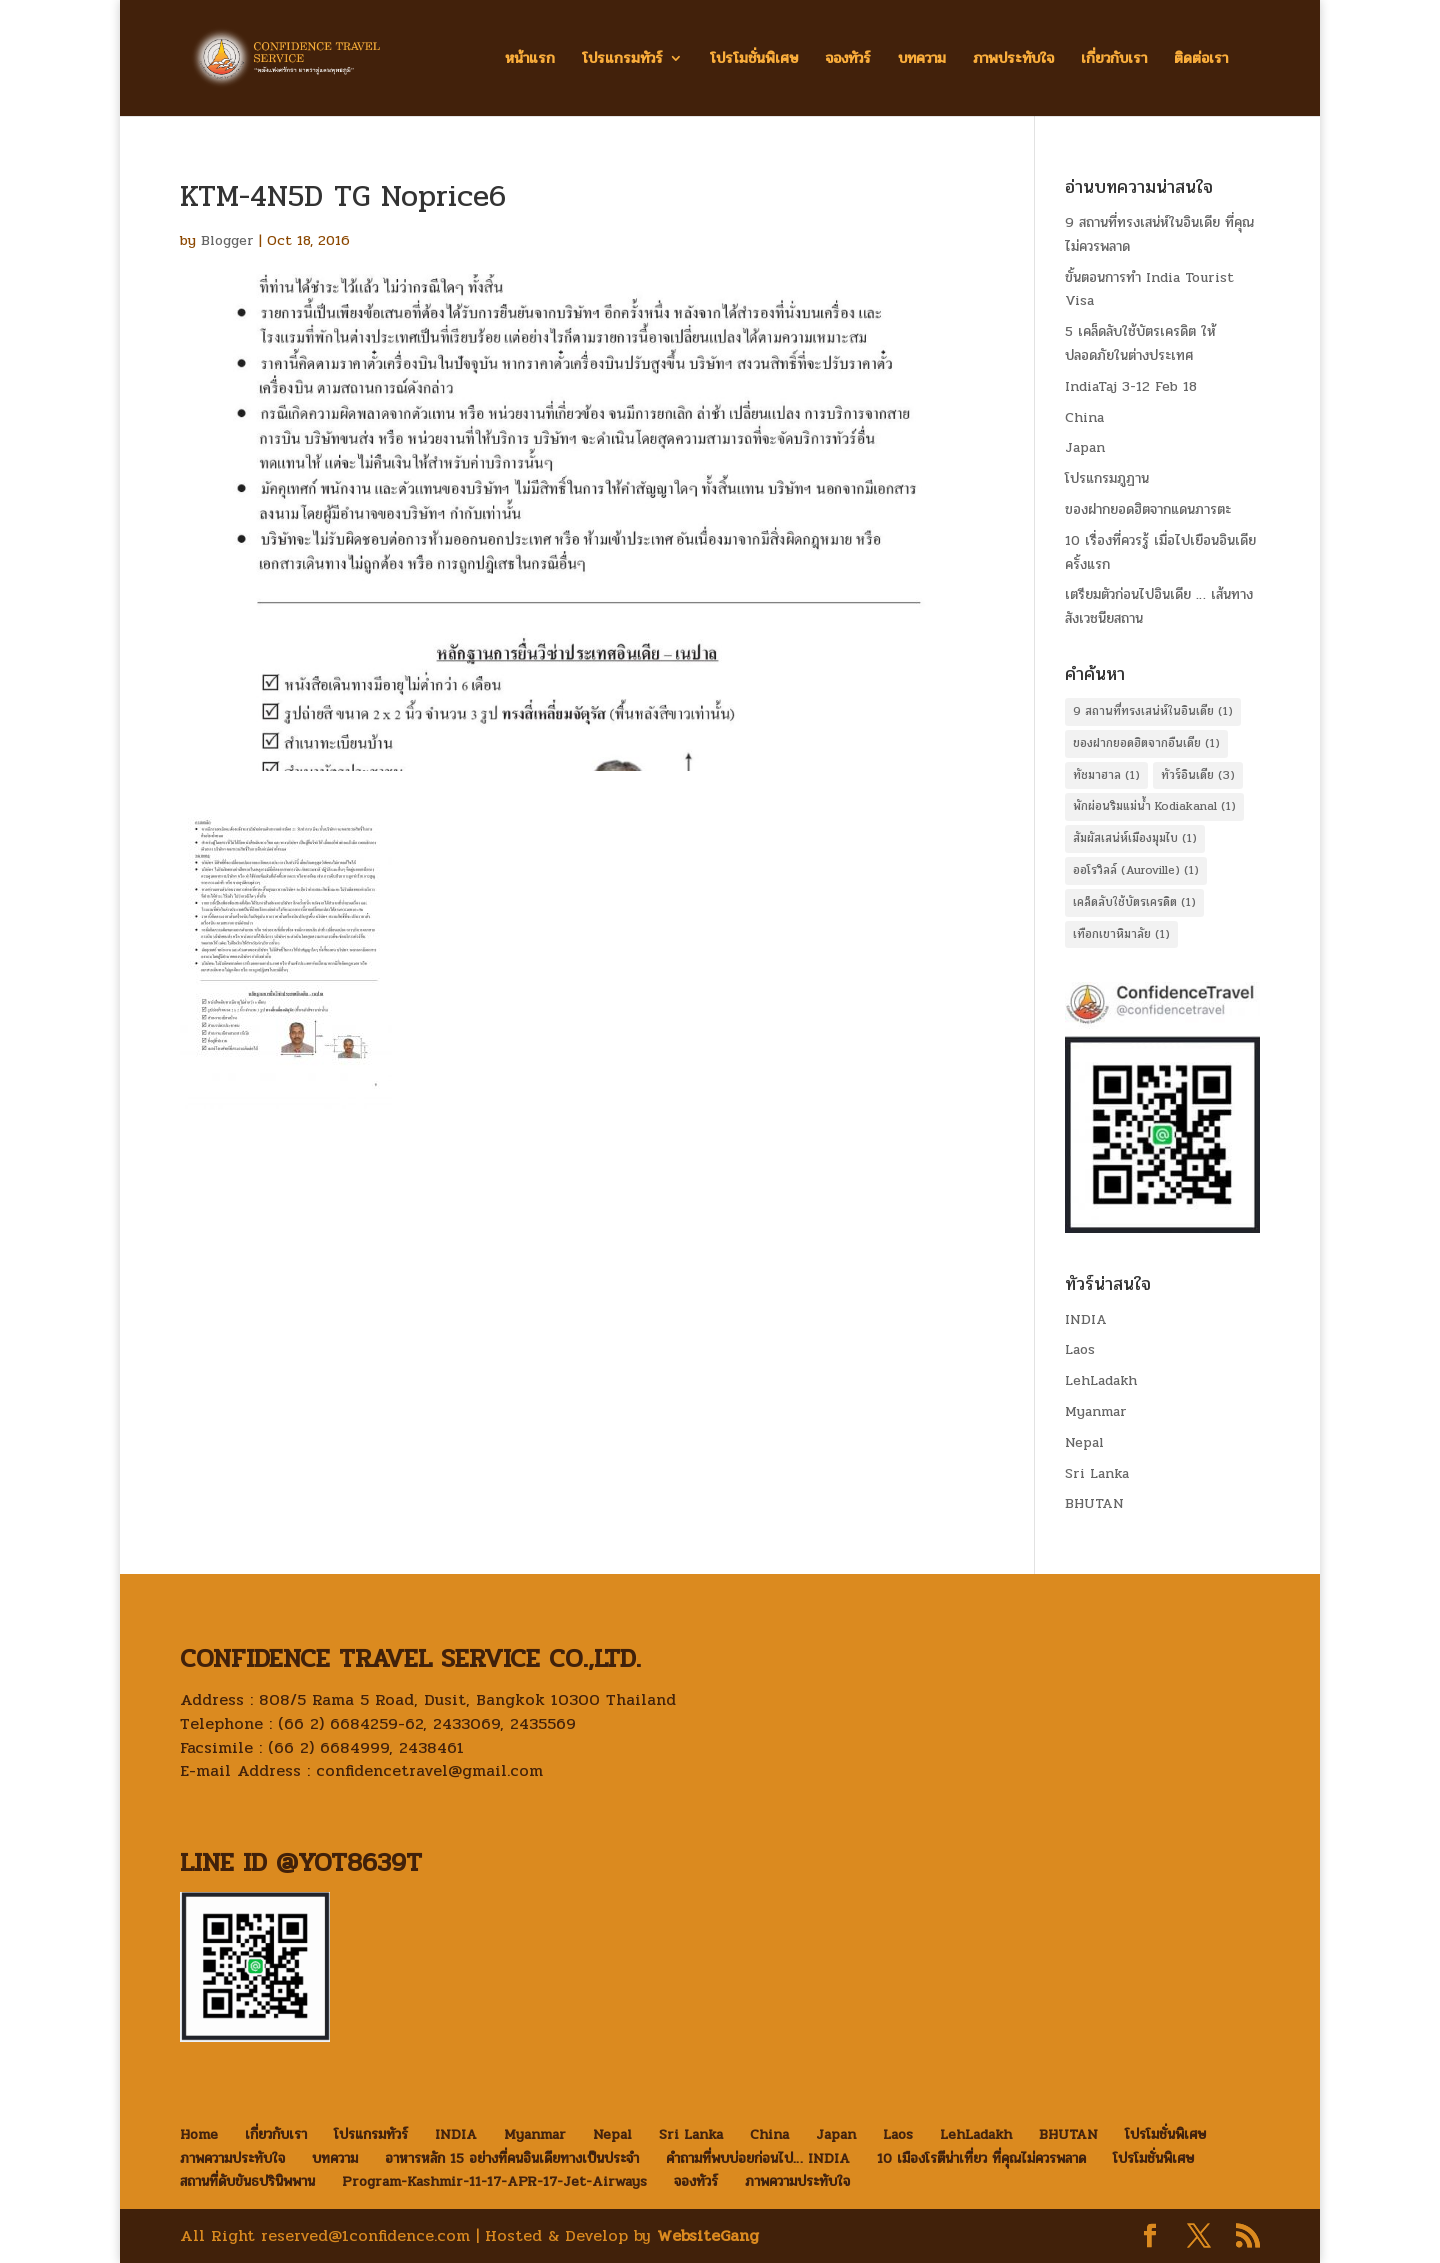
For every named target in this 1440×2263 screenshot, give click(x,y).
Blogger (227, 240)
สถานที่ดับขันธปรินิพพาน (247, 2181)
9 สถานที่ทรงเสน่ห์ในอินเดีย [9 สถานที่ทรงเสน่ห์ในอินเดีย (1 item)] (1153, 711)
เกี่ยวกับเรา (1114, 60)
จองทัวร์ (848, 60)
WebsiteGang (708, 2235)
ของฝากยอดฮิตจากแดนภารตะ (1148, 509)
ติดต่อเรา (1201, 60)
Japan (1085, 447)
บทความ (922, 60)
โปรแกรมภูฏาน (1107, 478)
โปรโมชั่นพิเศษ (754, 60)
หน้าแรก (530, 60)
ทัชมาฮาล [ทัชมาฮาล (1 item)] (1106, 775)
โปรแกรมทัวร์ (622, 60)
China (1084, 417)
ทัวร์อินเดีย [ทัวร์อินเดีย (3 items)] (1198, 775)
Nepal (1084, 1442)
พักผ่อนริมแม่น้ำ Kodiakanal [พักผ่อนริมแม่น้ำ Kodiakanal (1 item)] (1154, 806)
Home (199, 2134)
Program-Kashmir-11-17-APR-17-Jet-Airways (494, 2181)
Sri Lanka (1097, 1473)
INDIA (1086, 1319)
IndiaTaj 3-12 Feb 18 (1131, 386)
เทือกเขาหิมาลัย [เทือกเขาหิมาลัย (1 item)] (1121, 934)
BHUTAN (1094, 1503)
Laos (1080, 1349)
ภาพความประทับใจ (232, 2158)
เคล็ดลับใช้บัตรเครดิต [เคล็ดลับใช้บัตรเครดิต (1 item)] (1134, 902)
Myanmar (1096, 1411)
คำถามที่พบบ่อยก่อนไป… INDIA (758, 2158)
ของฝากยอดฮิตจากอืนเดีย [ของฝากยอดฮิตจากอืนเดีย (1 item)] (1146, 743)
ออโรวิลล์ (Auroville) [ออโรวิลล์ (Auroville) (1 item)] (1136, 870)
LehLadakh (1101, 1380)
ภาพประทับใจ (1013, 60)
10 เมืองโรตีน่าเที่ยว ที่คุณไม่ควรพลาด (981, 2158)
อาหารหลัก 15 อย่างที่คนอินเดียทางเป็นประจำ (512, 2158)
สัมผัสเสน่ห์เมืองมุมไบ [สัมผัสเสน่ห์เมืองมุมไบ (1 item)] (1135, 838)
